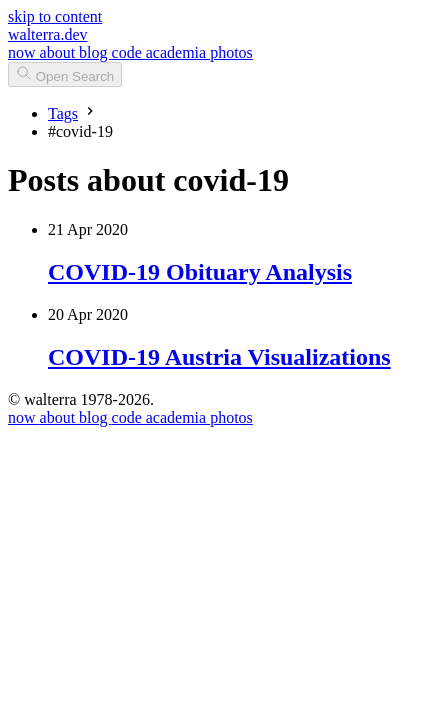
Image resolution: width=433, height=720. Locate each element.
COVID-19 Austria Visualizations (219, 357)
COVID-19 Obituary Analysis (200, 272)
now (24, 52)
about (60, 52)
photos (231, 52)
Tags (63, 113)
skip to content (55, 16)
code (129, 52)
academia (178, 52)
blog (95, 52)
